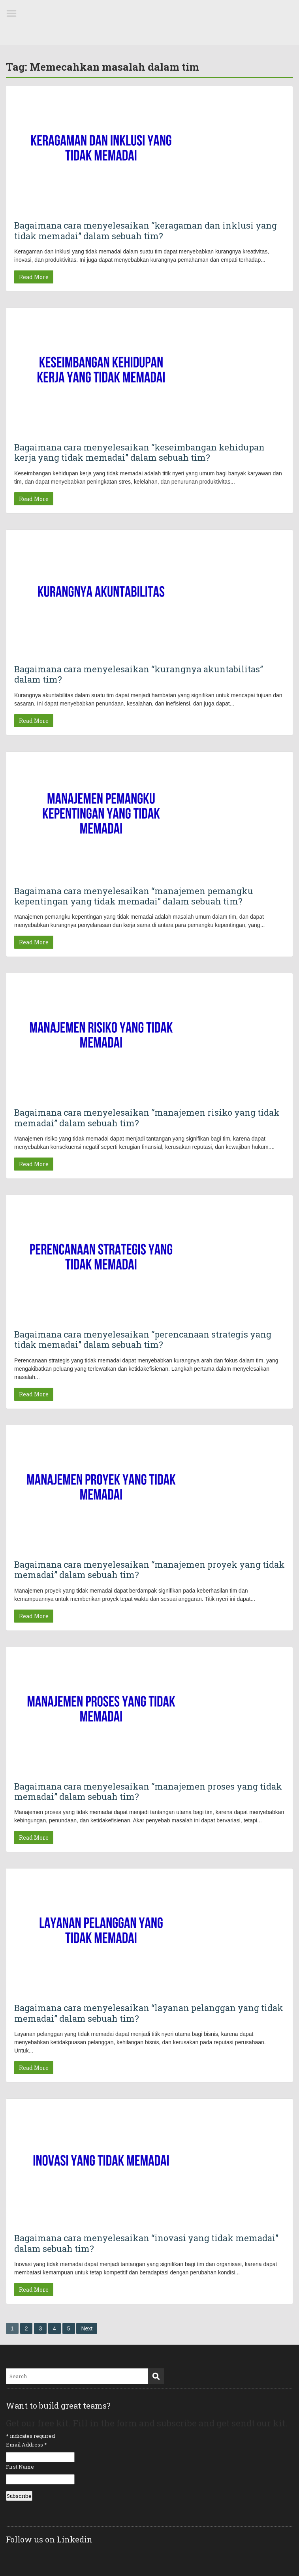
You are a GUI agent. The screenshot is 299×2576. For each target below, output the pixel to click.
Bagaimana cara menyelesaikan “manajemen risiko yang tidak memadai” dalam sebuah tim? (147, 1117)
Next (86, 2328)
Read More (34, 277)
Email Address (26, 2444)
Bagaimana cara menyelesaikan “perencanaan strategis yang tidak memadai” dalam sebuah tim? (142, 1339)
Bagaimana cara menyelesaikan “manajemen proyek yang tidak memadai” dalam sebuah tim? (149, 1569)
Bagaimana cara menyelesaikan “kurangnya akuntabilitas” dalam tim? (138, 674)
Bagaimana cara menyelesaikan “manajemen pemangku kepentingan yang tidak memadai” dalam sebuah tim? (133, 896)
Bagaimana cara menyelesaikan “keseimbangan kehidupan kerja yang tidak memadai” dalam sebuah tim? (139, 452)
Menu (14, 13)
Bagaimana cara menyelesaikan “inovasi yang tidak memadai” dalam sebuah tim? (146, 2243)
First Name (20, 2466)
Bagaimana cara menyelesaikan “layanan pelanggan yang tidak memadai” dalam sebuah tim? (148, 2013)
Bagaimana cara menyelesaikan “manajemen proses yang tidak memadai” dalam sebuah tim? (148, 1791)
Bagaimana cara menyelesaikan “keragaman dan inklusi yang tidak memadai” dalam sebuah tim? (145, 230)
